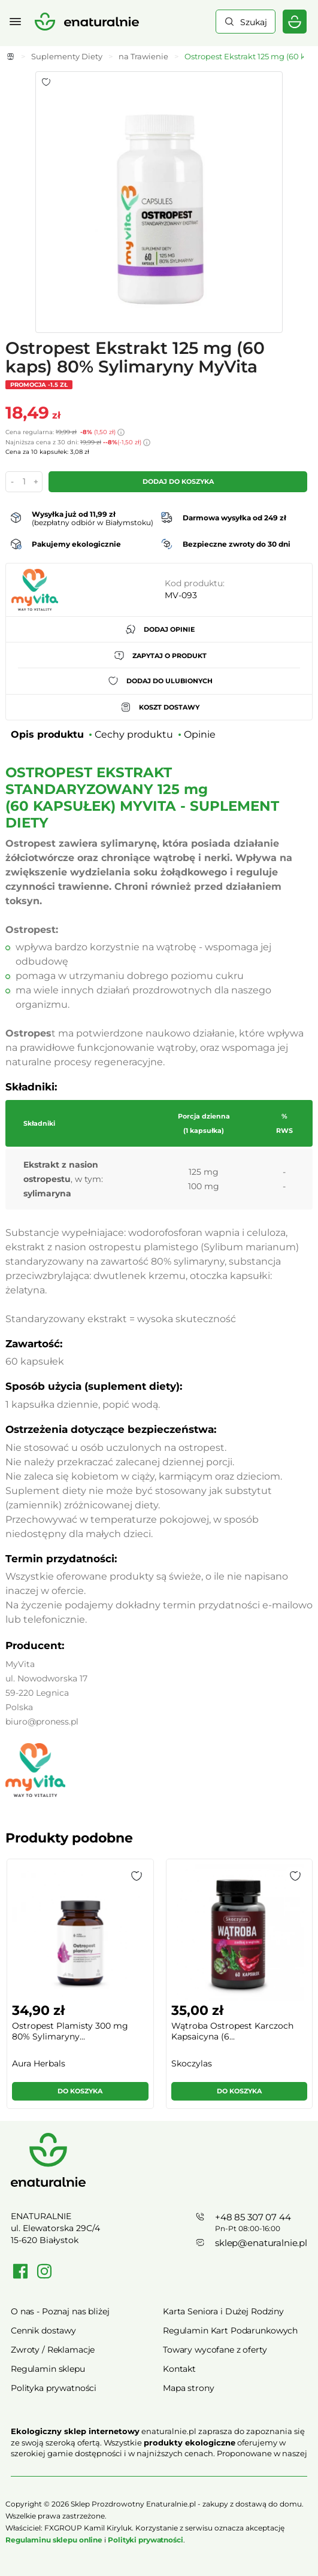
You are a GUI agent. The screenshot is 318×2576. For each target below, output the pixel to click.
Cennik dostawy (43, 2330)
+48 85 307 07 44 (253, 2217)
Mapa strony (188, 2388)
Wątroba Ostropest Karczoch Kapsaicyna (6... (232, 2031)
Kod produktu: (195, 583)
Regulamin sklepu (48, 2368)
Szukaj (253, 22)
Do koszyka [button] (79, 2091)
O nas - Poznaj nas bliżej (60, 2311)
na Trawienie (143, 56)
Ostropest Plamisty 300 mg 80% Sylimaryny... (70, 2031)
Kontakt (179, 2368)
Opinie (200, 734)
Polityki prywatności (145, 2539)
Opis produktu (47, 734)
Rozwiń (159, 2471)
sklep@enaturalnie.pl (261, 2242)
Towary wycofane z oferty (215, 2349)
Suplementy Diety (66, 56)
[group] (79, 1989)
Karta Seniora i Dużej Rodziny (223, 2311)
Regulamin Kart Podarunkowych (230, 2330)
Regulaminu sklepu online (53, 2539)
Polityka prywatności (53, 2388)
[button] (137, 1876)
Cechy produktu (134, 734)
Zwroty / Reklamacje (53, 2349)
